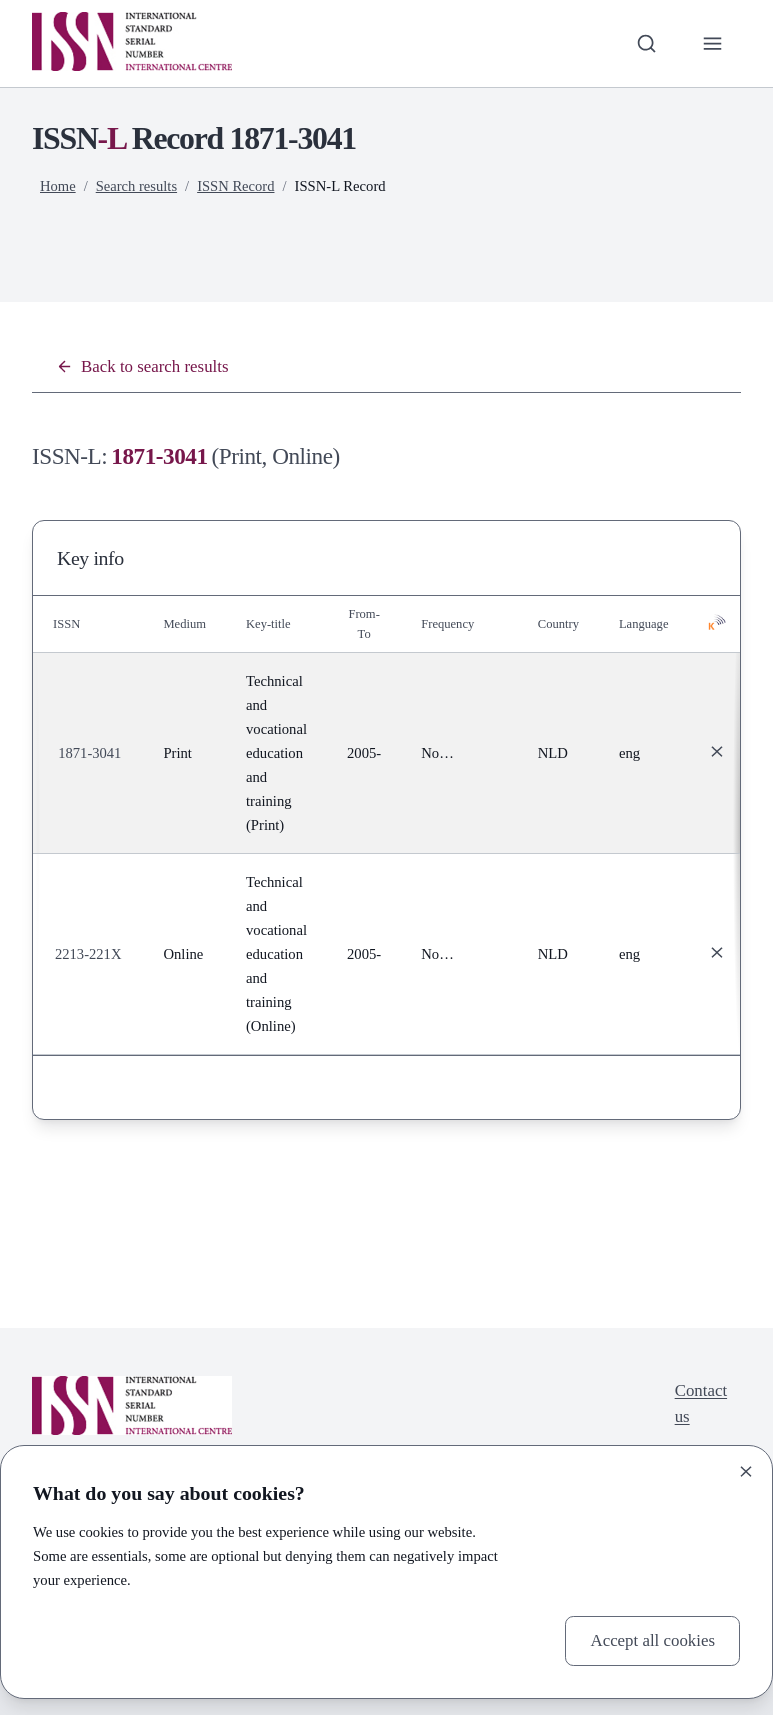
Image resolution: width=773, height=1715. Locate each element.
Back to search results (143, 366)
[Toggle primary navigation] (712, 43)
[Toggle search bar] (646, 43)
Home (58, 186)
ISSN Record (237, 186)
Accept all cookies (652, 1640)
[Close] (746, 1472)
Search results (137, 186)
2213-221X (88, 954)
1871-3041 (90, 753)
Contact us (700, 1403)
